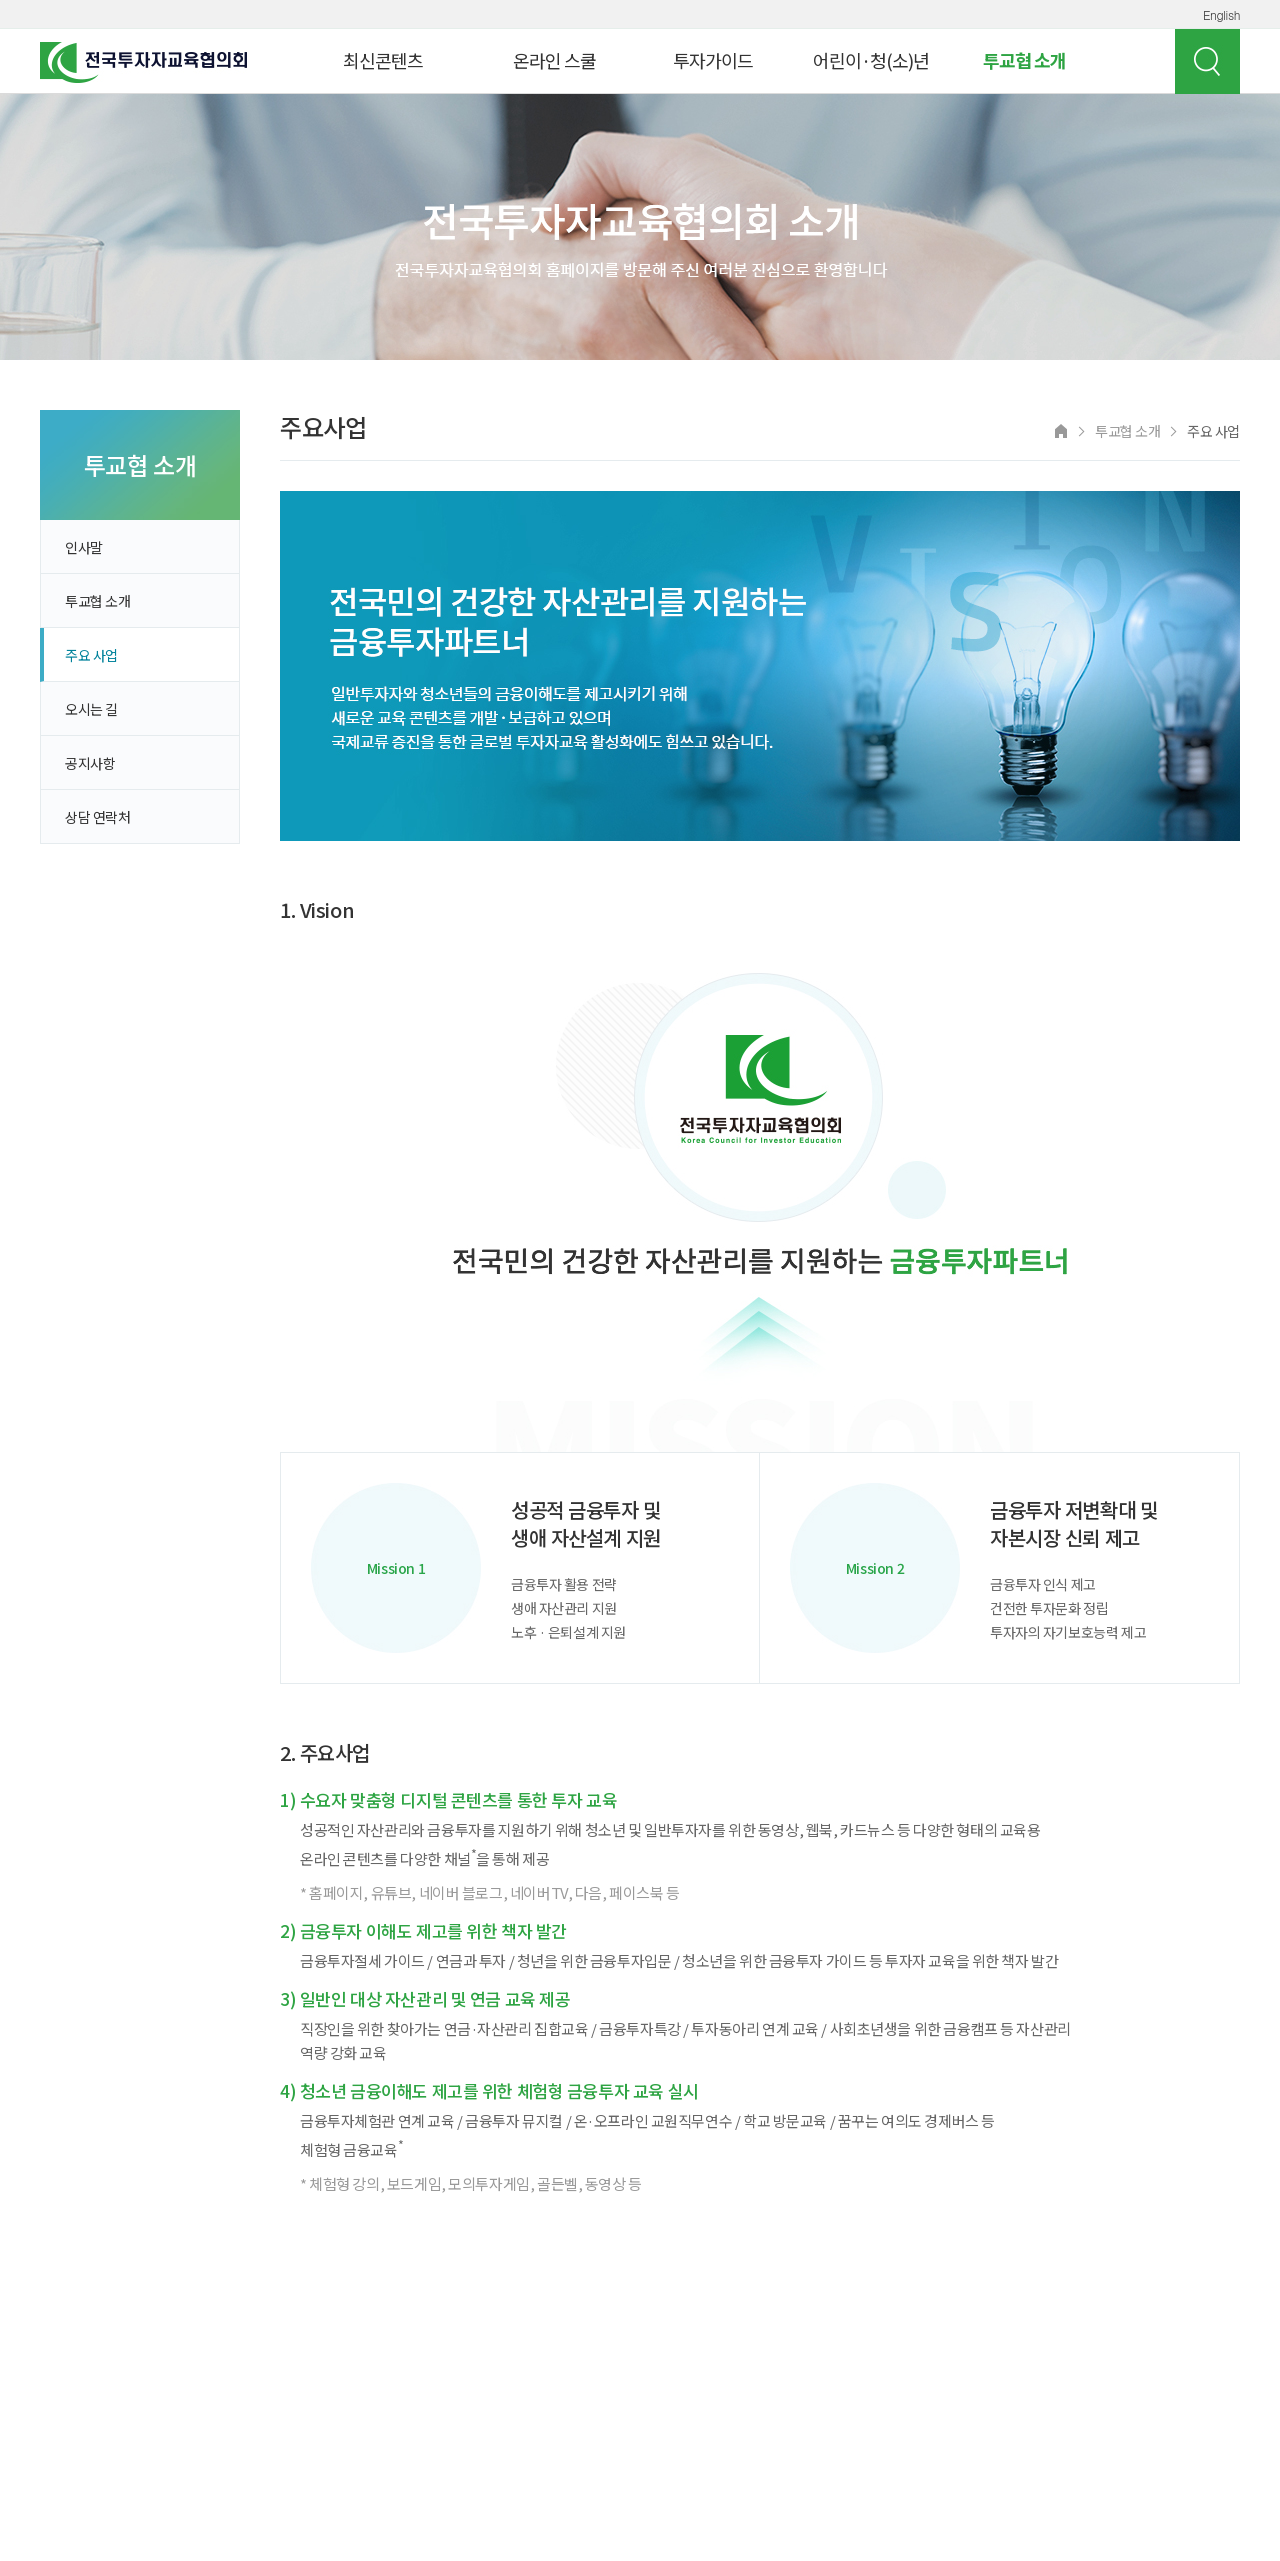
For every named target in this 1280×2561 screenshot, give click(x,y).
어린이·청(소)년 (871, 60)
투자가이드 (713, 60)
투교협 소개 (1024, 60)
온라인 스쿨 (554, 60)
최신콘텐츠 (383, 60)
